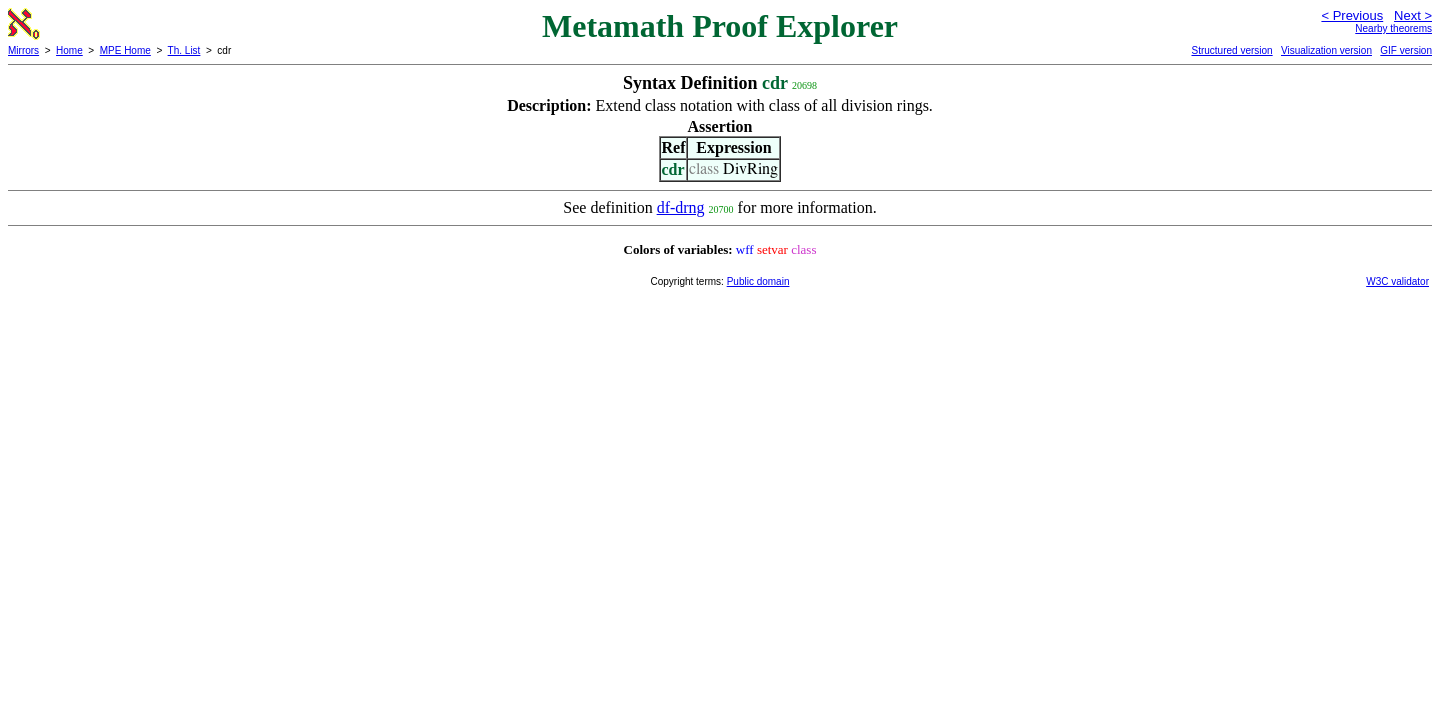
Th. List (184, 50)
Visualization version (1326, 50)
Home (69, 50)
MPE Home (125, 50)
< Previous (1352, 15)
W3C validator (1397, 281)
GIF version (1406, 50)
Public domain (758, 281)
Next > (1413, 15)
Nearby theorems (1393, 28)
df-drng (681, 207)
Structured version (1231, 50)
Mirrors (23, 50)
